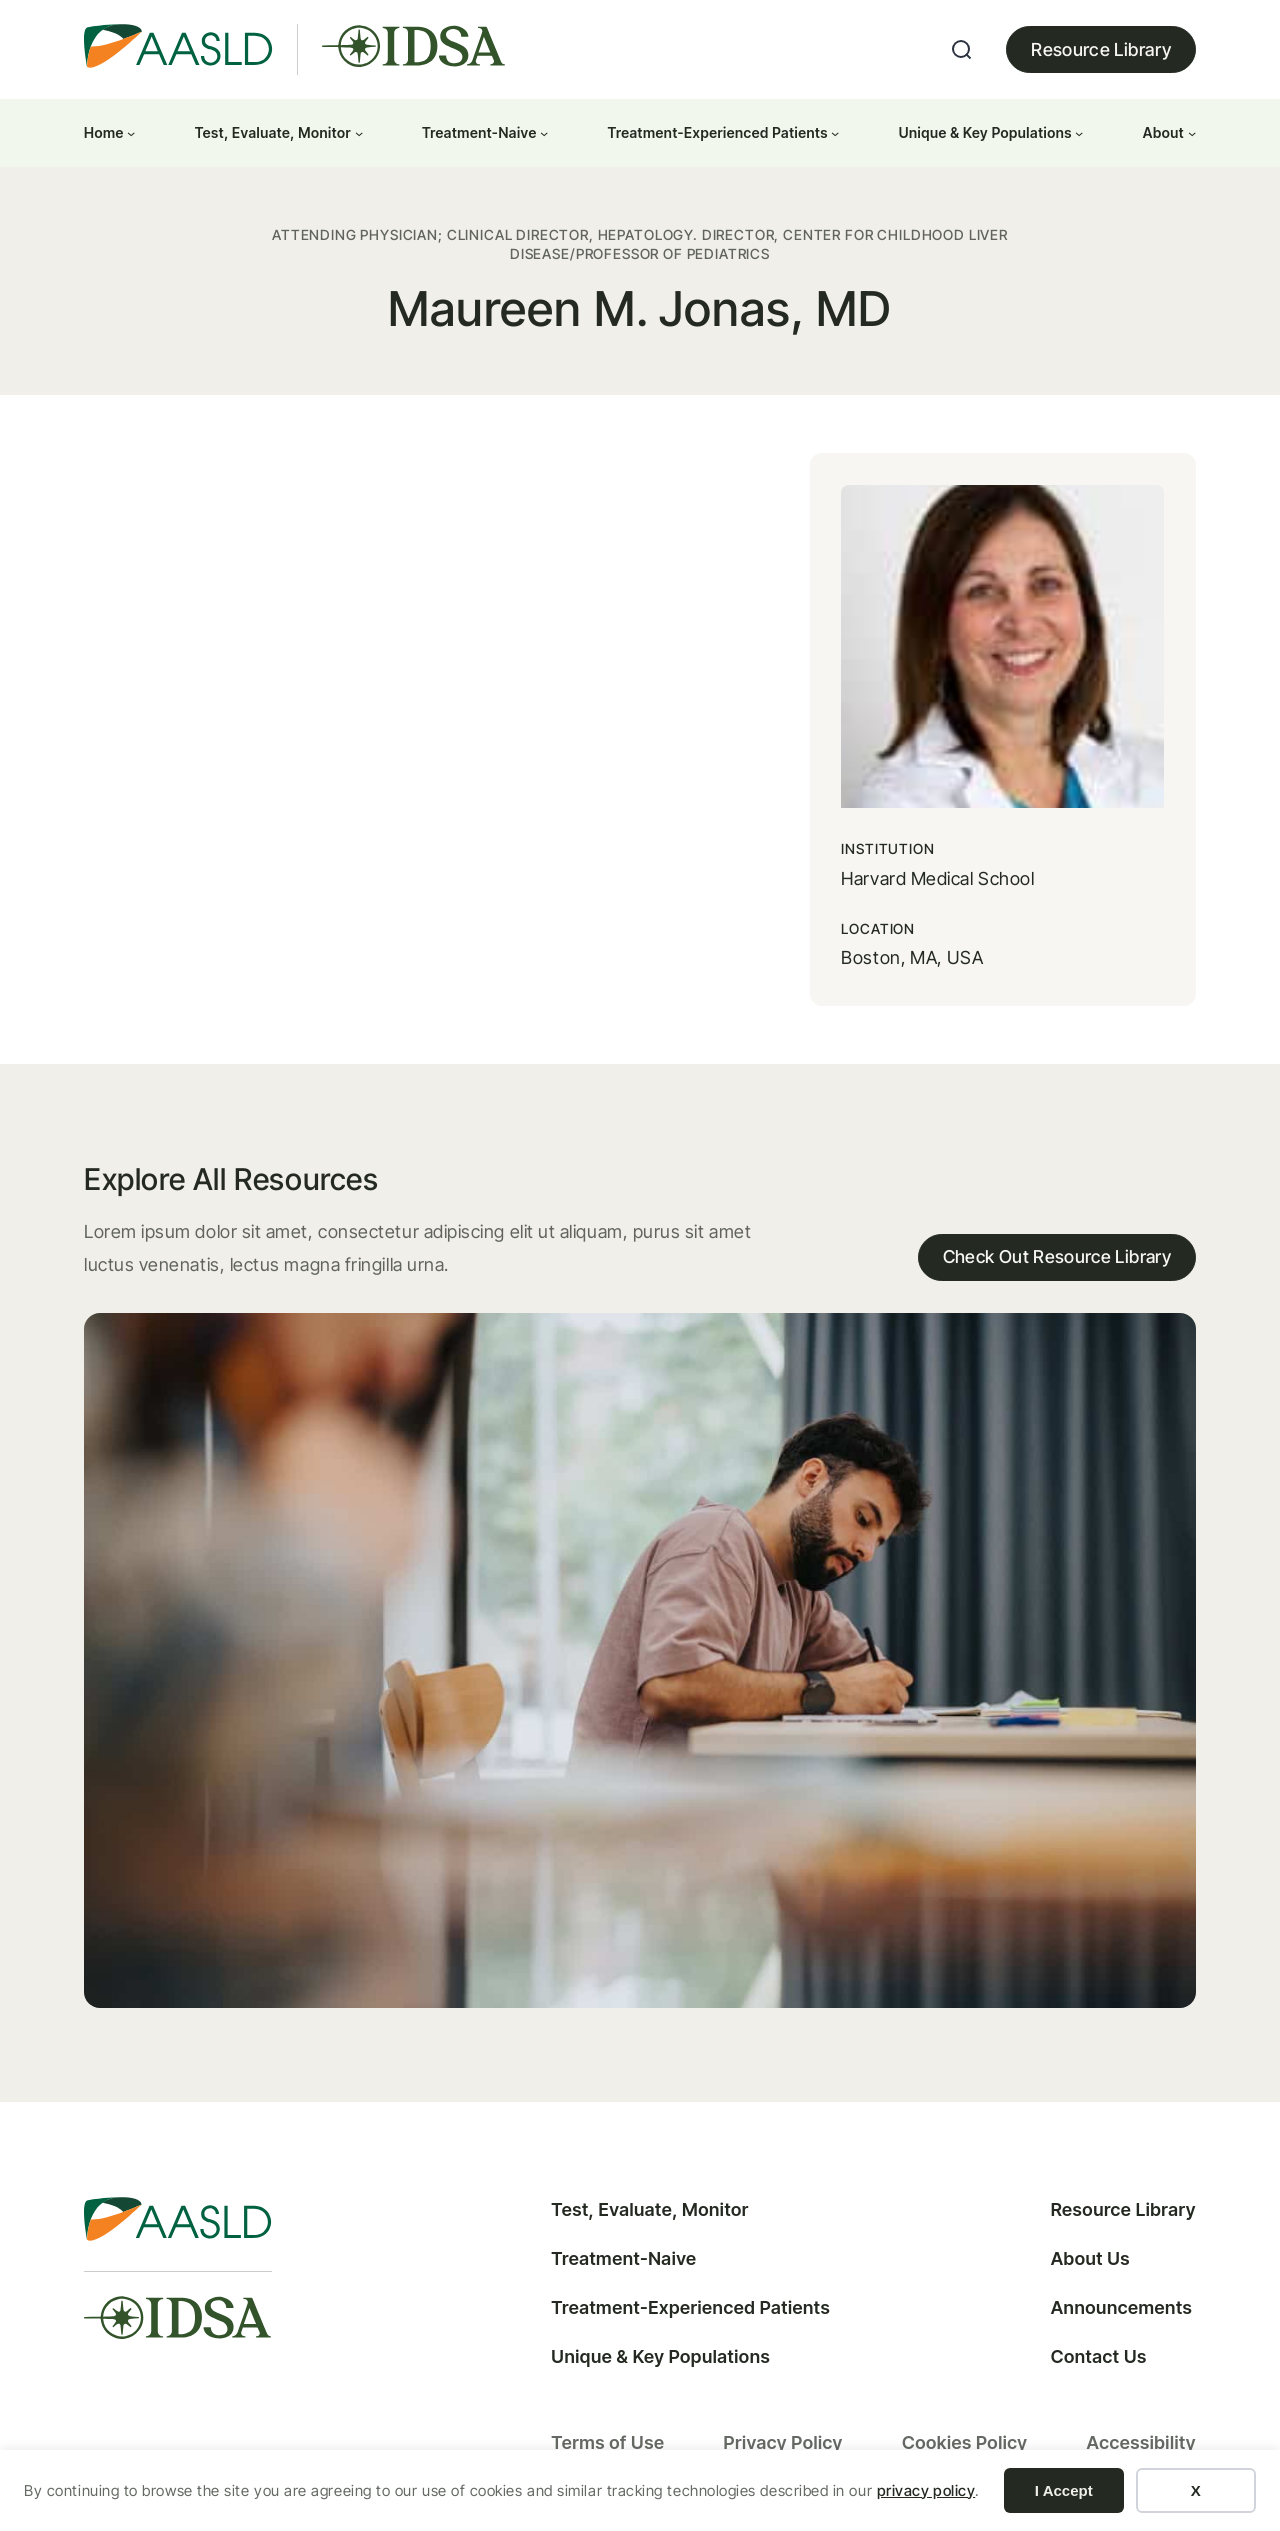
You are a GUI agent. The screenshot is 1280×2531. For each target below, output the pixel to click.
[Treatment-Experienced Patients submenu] (835, 133)
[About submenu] (1192, 133)
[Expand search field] (962, 50)
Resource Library (1101, 49)
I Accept (1064, 2490)
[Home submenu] (131, 133)
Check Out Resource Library (1055, 1237)
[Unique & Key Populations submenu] (1079, 133)
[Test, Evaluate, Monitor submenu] (359, 133)
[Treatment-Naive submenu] (544, 133)
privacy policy (926, 2490)
